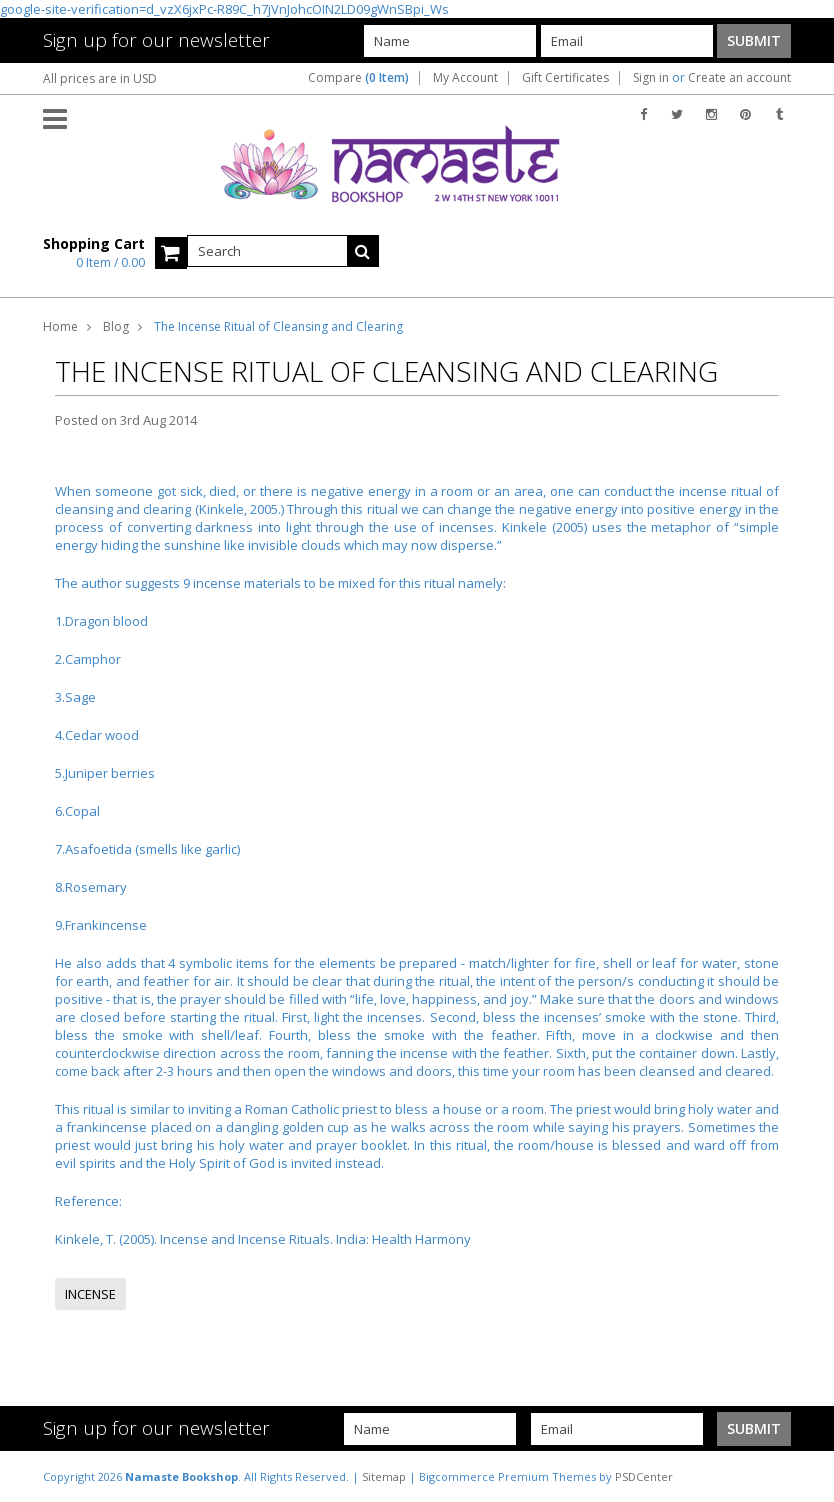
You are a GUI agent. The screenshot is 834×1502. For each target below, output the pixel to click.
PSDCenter (644, 1476)
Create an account (739, 78)
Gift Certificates (565, 78)
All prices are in (100, 78)
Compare (358, 78)
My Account (465, 78)
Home (60, 326)
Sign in (651, 78)
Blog (116, 326)
